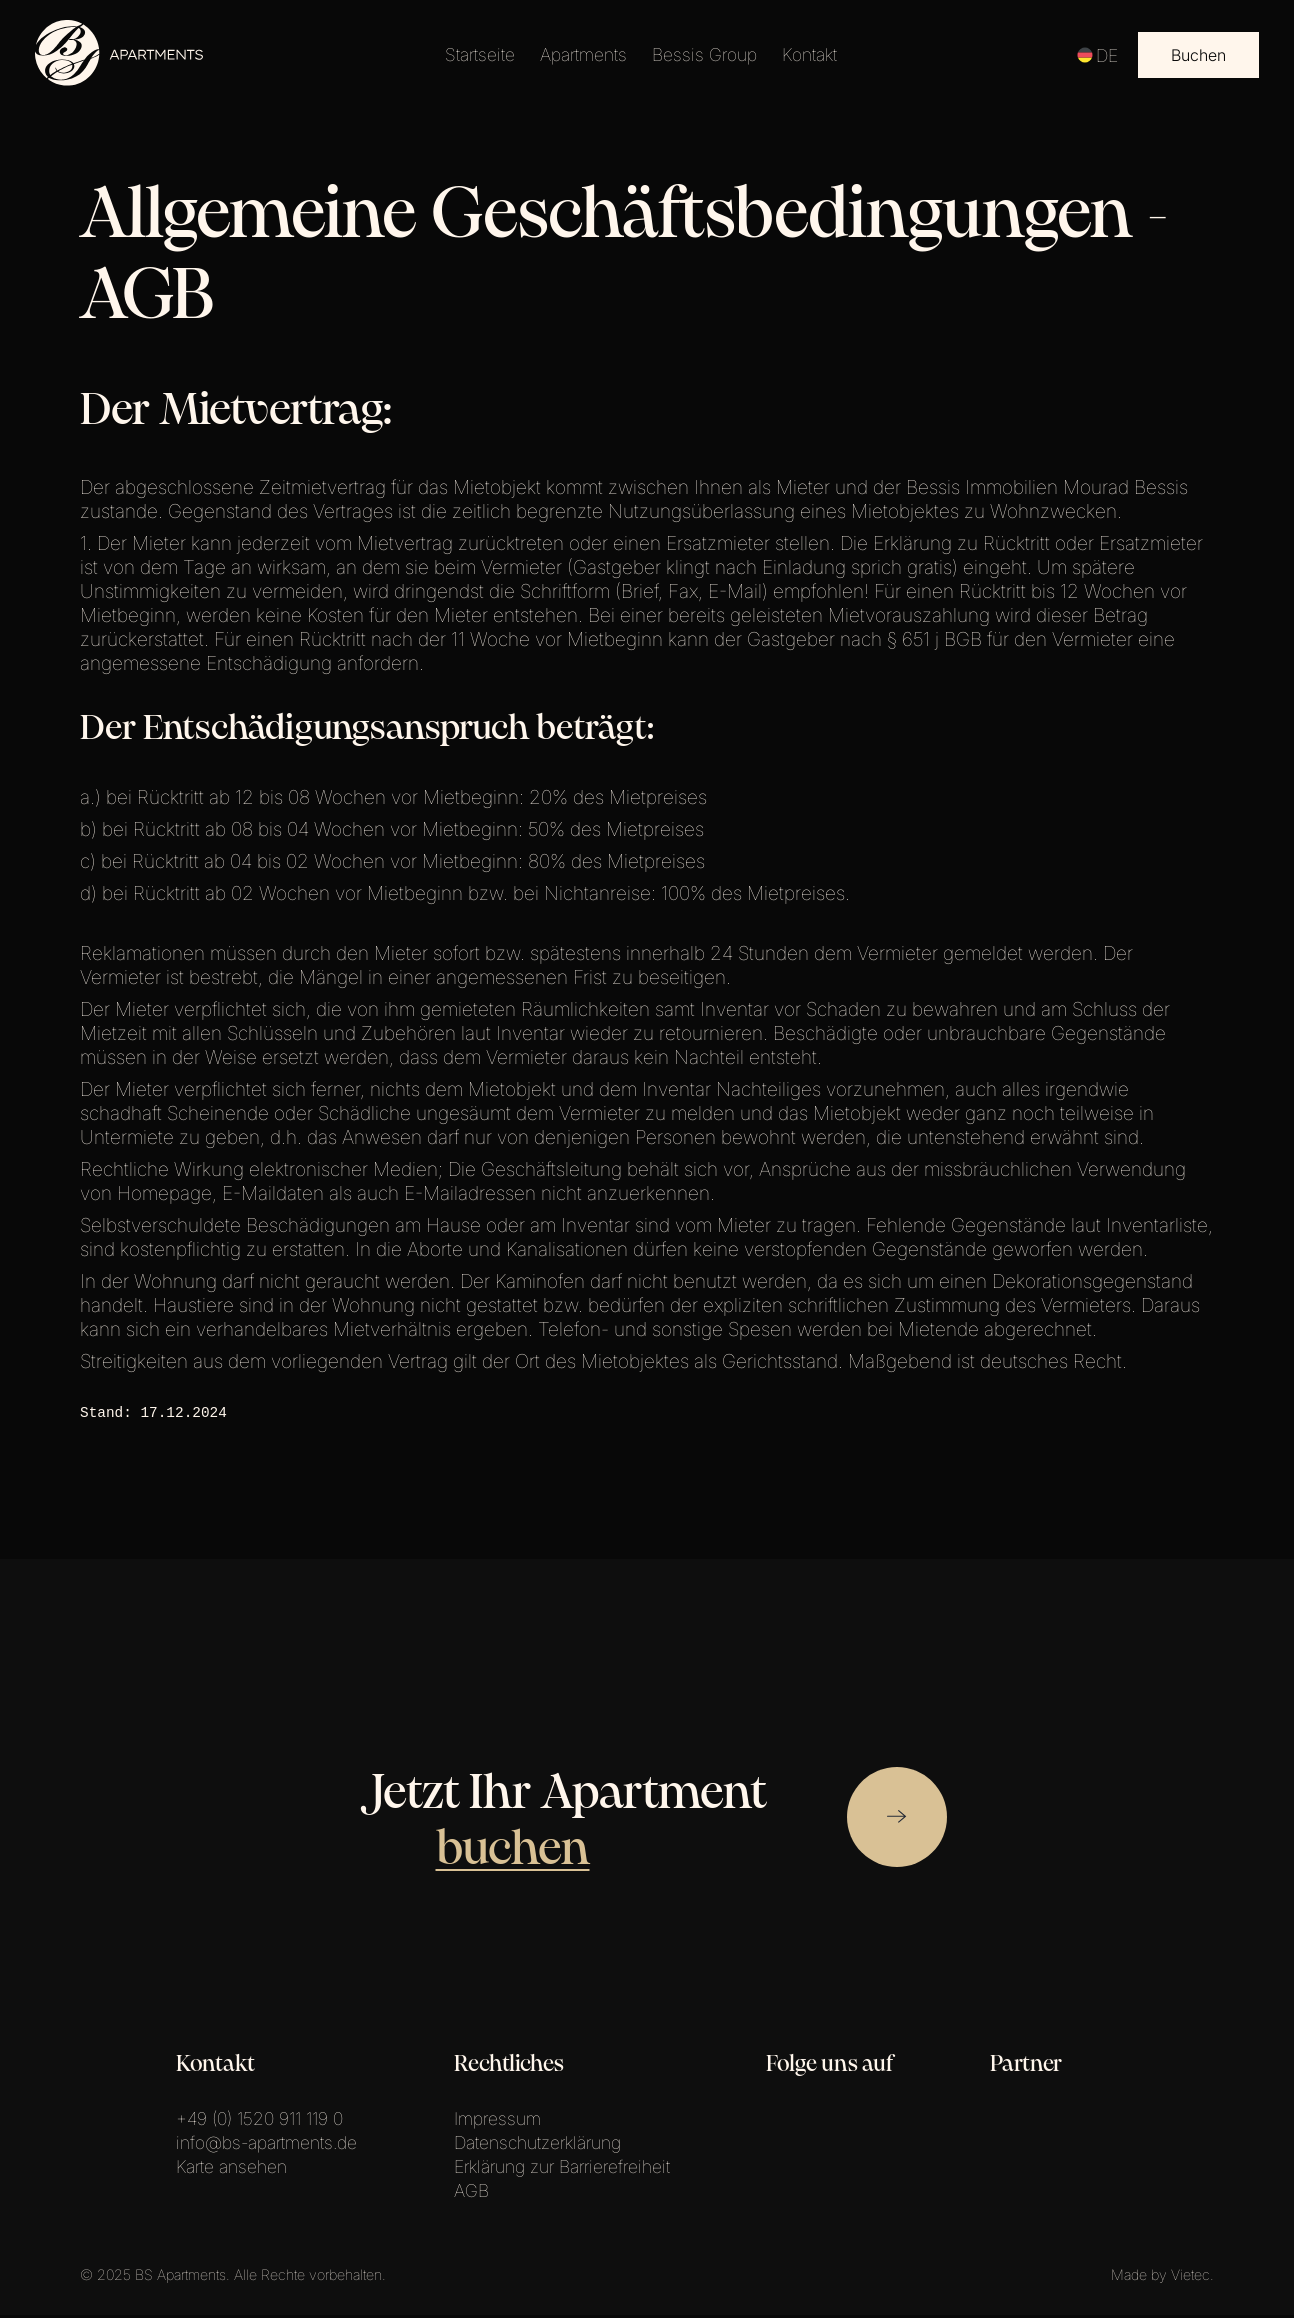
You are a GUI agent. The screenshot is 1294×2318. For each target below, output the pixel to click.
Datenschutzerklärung (537, 2145)
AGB (471, 2193)
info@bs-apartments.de (266, 2145)
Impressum (497, 2121)
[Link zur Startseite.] (120, 80)
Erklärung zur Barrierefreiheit (562, 2169)
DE (1097, 55)
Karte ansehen (231, 2169)
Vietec (1190, 2277)
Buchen (1198, 55)
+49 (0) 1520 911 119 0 (259, 2121)
